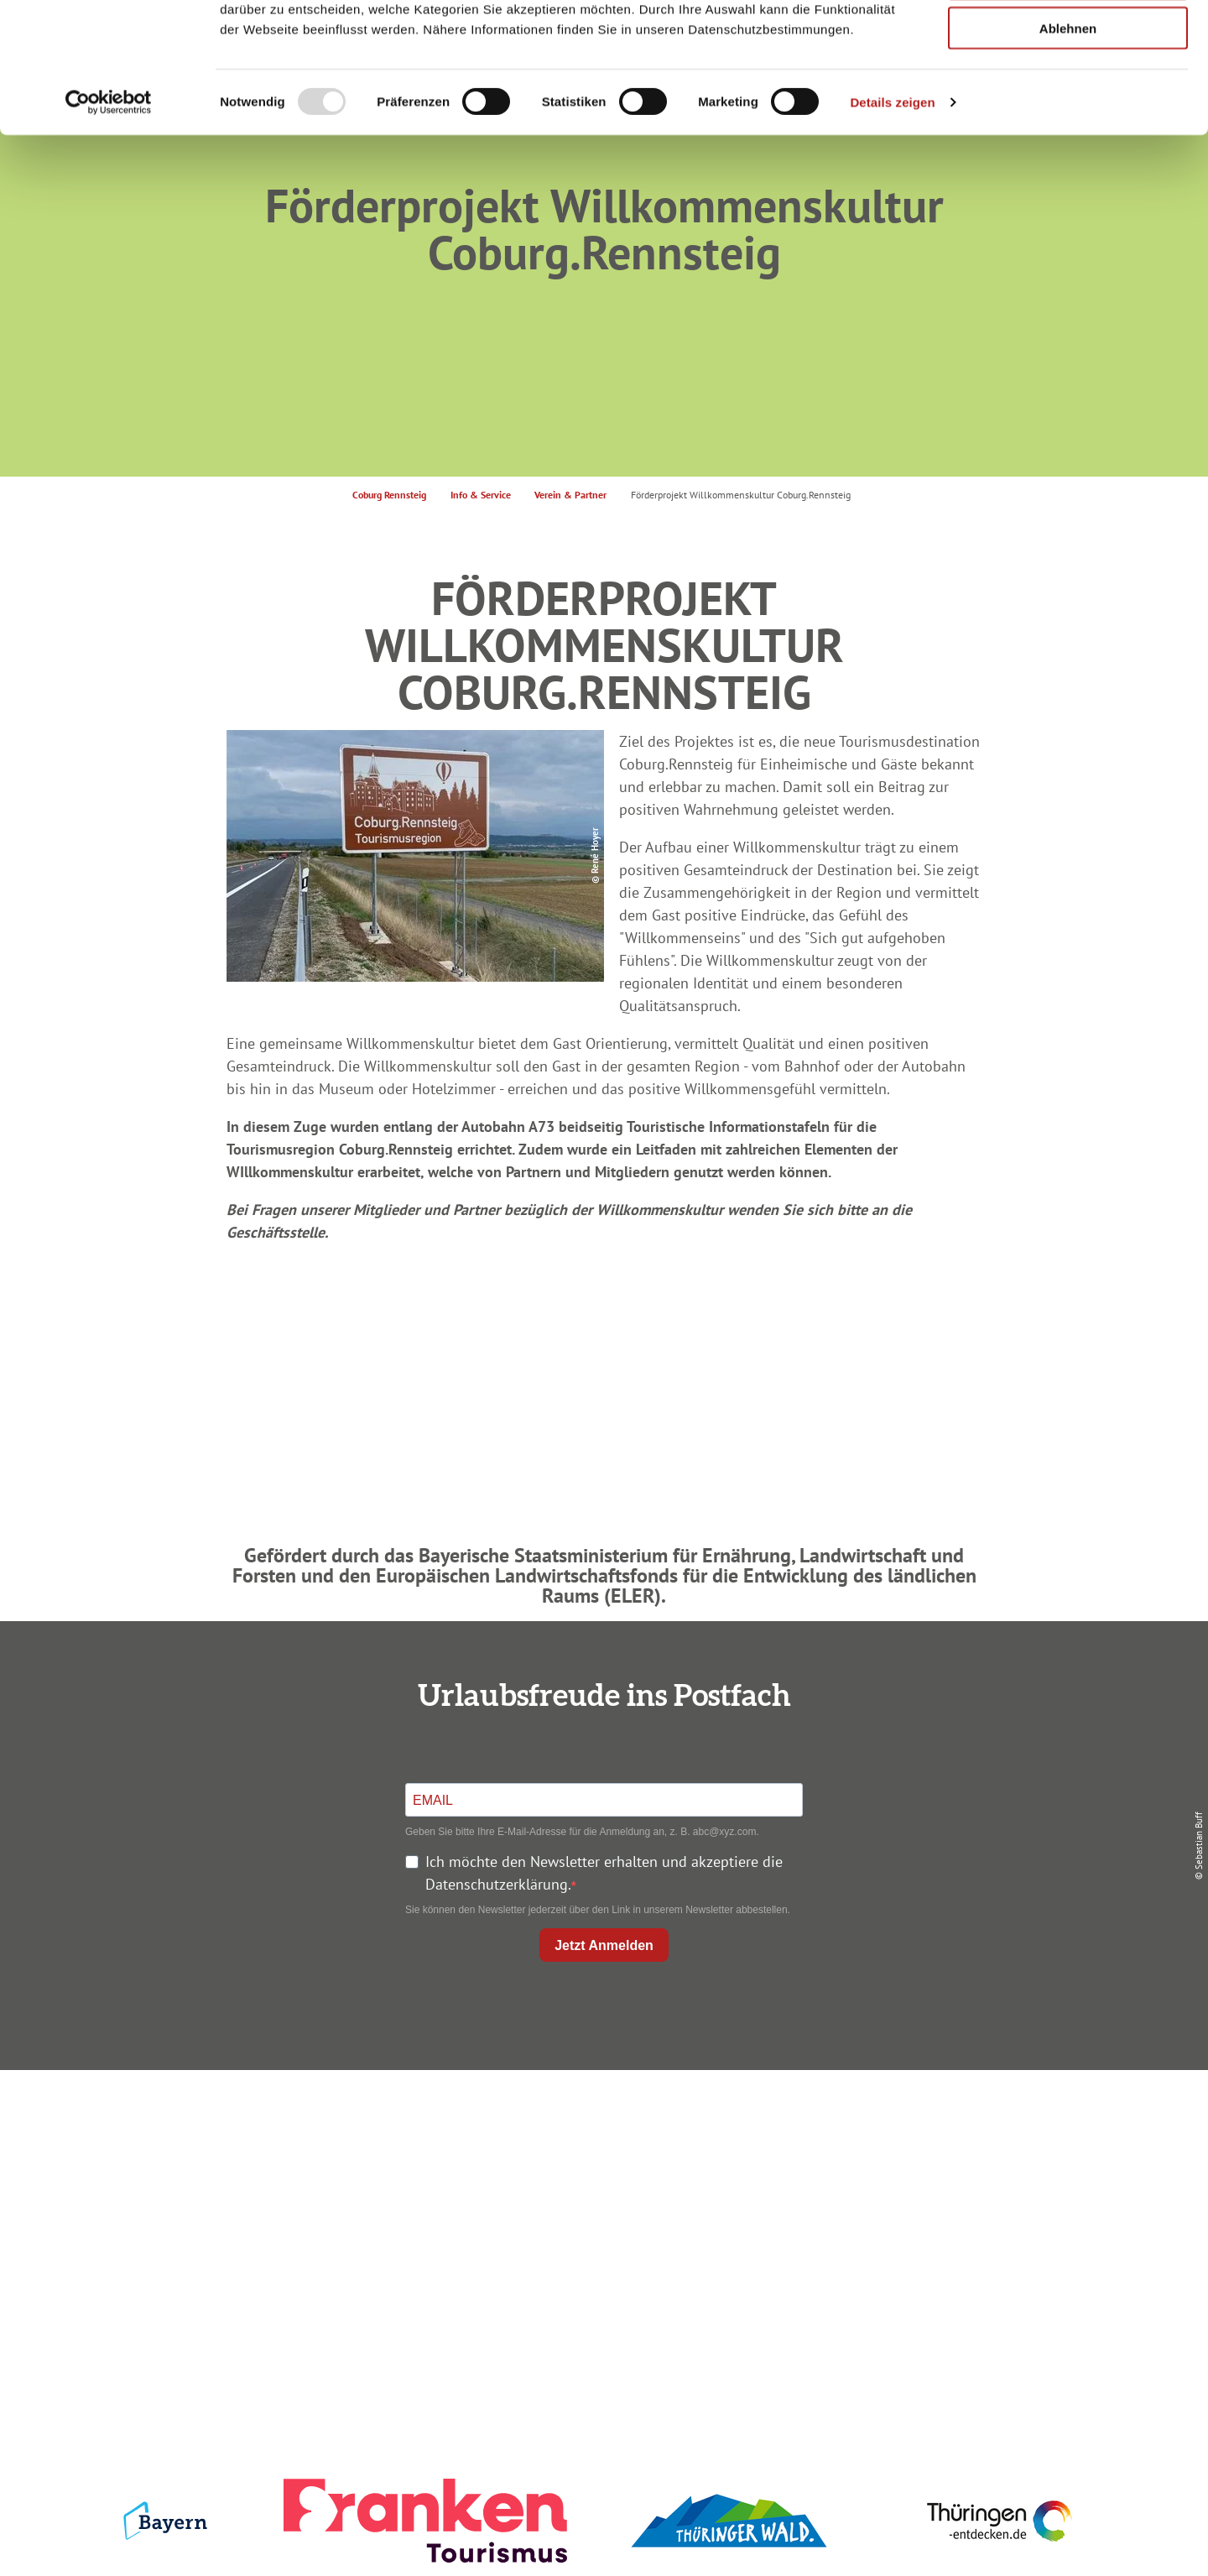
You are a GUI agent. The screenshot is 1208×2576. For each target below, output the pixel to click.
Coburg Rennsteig (389, 494)
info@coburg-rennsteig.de (277, 2250)
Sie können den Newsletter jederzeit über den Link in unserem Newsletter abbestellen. (597, 1910)
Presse (949, 2185)
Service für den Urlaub (949, 2215)
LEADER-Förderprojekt (949, 2245)
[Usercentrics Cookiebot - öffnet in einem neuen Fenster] (108, 214)
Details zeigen (892, 214)
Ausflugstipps (600, 2215)
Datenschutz (949, 2155)
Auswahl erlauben (1068, 91)
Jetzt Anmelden (604, 1945)
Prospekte (601, 2185)
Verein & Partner (570, 494)
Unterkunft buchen (600, 2155)
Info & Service (480, 494)
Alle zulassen (1067, 41)
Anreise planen (600, 2125)
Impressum (949, 2125)
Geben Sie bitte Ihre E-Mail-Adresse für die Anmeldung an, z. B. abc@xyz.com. (582, 1832)
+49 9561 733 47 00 (268, 2227)
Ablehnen (1067, 140)
